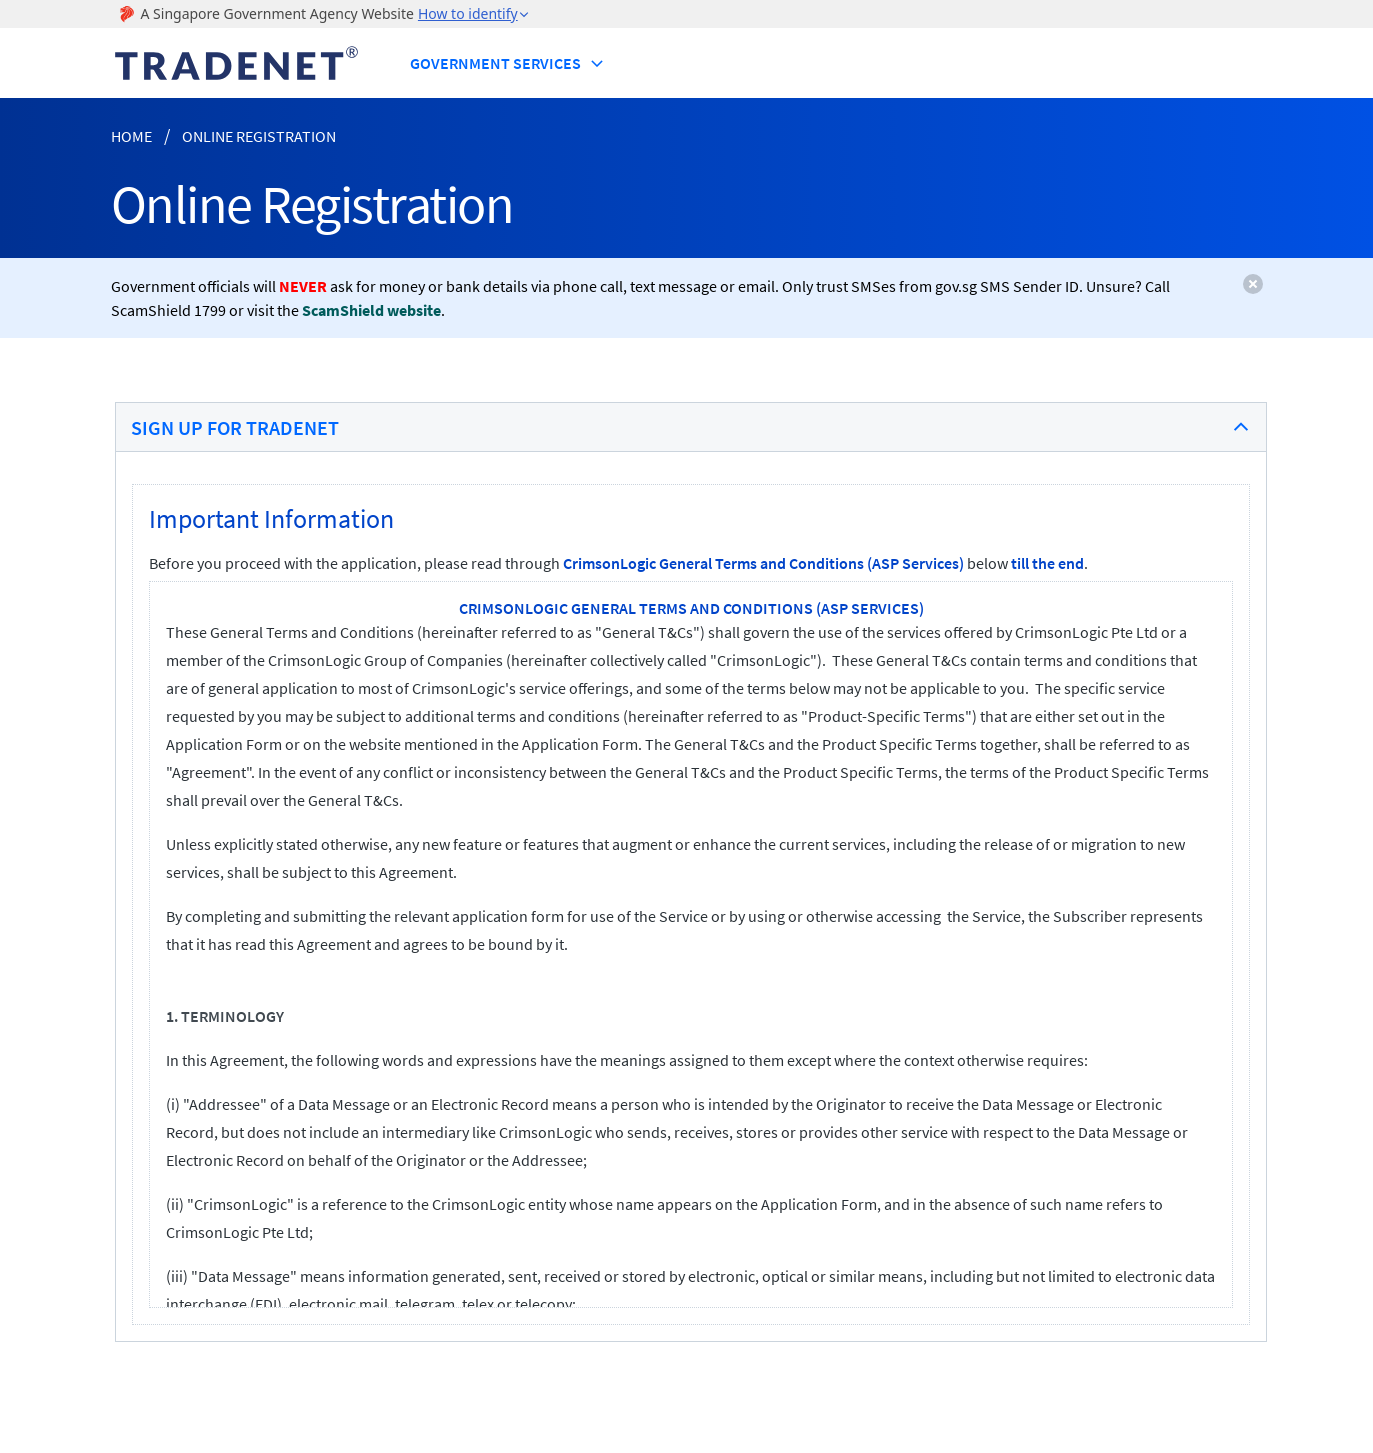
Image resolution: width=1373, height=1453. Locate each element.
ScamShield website (371, 310)
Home (131, 136)
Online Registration (259, 136)
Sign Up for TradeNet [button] (235, 427)
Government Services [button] (507, 63)
